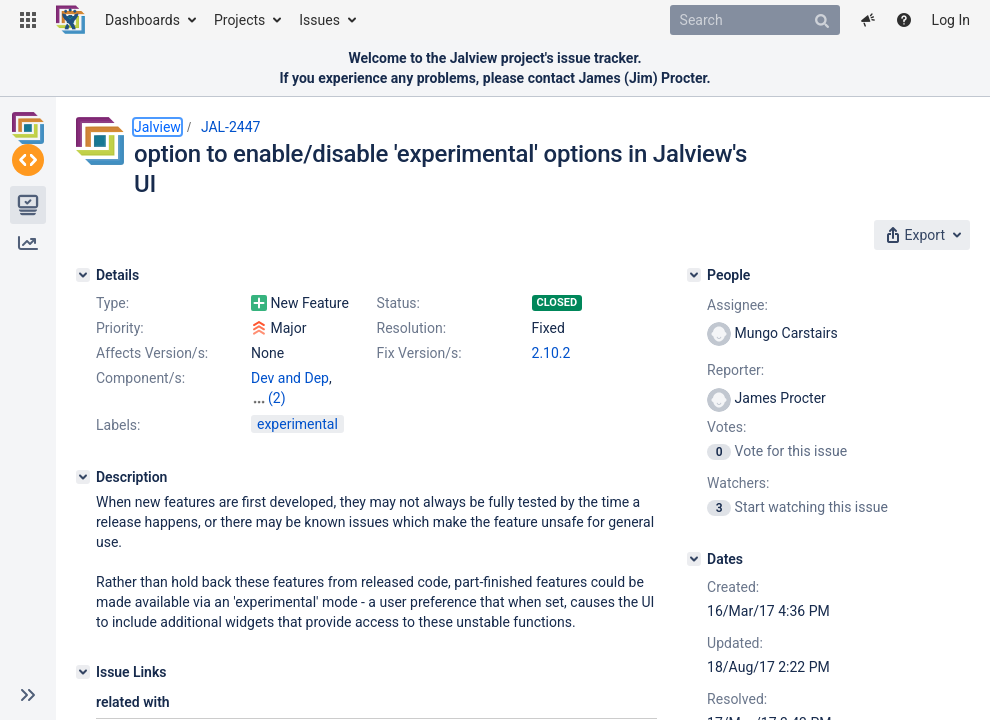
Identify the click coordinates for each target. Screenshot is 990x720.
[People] (694, 275)
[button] (28, 20)
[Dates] (694, 559)
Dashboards (142, 20)
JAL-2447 (231, 127)
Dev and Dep (290, 378)
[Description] (83, 457)
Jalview (157, 127)
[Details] (83, 275)
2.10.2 (551, 353)
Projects (239, 20)
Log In (951, 20)
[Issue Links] (83, 652)
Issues (319, 20)
